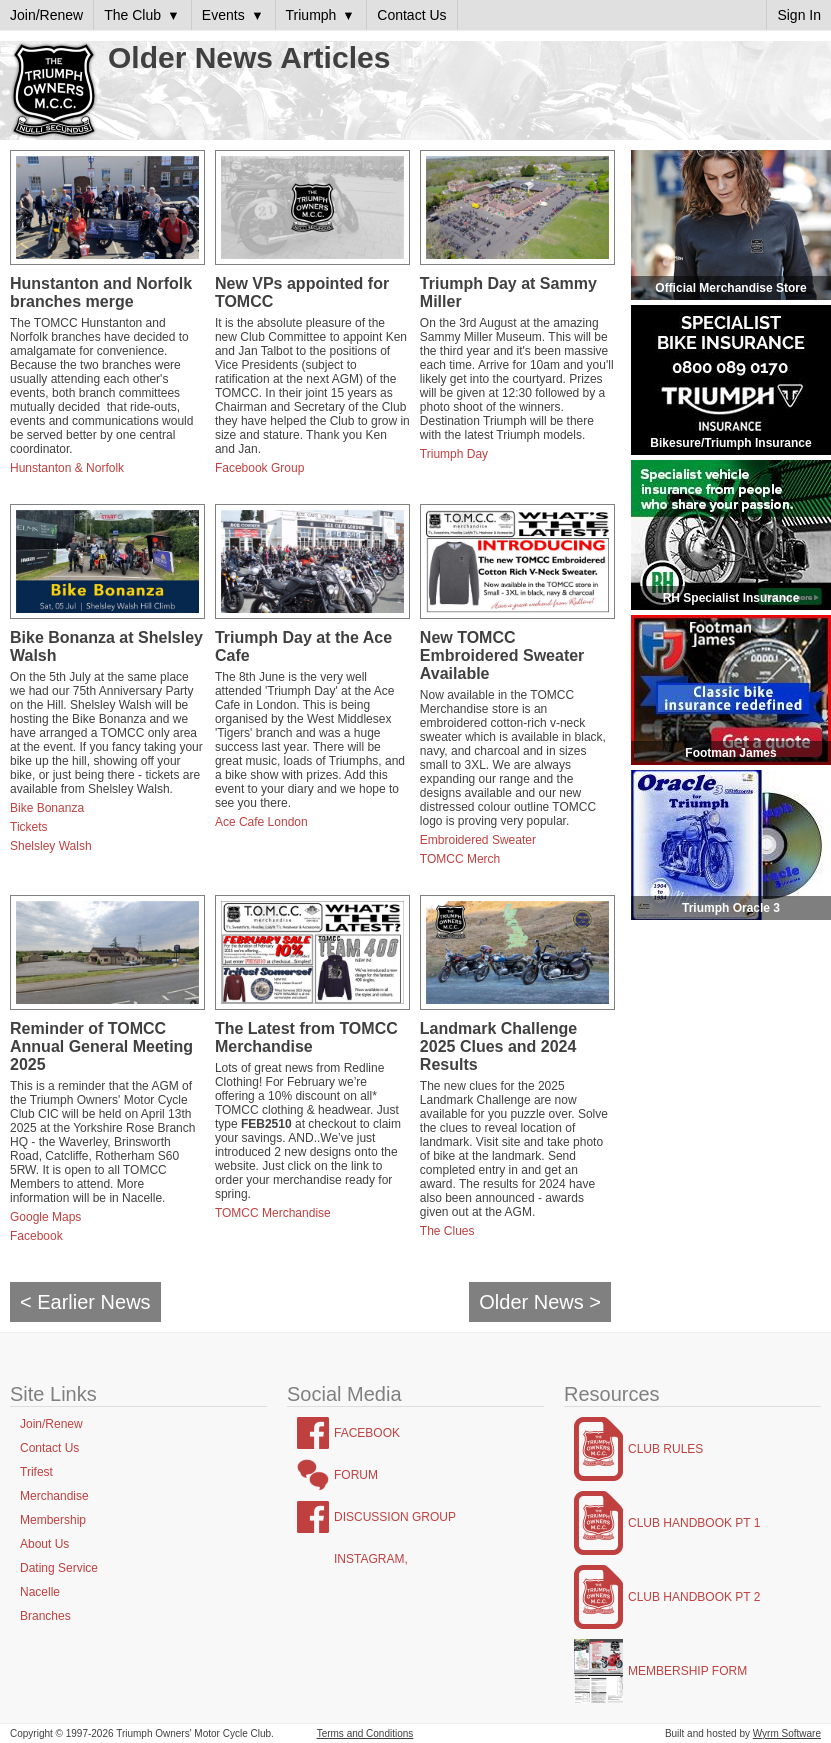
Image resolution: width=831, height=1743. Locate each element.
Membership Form (687, 1671)
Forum (356, 1475)
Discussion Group (395, 1517)
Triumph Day (454, 454)
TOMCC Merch (460, 859)
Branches (45, 1616)
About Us (44, 1544)
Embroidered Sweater (478, 840)
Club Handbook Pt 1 (694, 1523)
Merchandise (54, 1496)
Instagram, (371, 1559)
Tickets (29, 827)
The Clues (447, 1231)
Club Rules (665, 1449)
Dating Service (59, 1568)
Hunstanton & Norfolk (67, 468)
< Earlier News (85, 1302)
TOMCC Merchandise (273, 1213)
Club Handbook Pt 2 (694, 1597)
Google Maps (45, 1217)
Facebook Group (259, 468)
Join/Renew (51, 1424)
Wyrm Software (787, 1733)
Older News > (540, 1302)
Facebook (36, 1236)
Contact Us (49, 1448)
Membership (53, 1520)
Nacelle (40, 1592)
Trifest (36, 1472)
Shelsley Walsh (51, 846)
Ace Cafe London (261, 822)
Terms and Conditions (365, 1733)
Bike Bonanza (47, 808)
